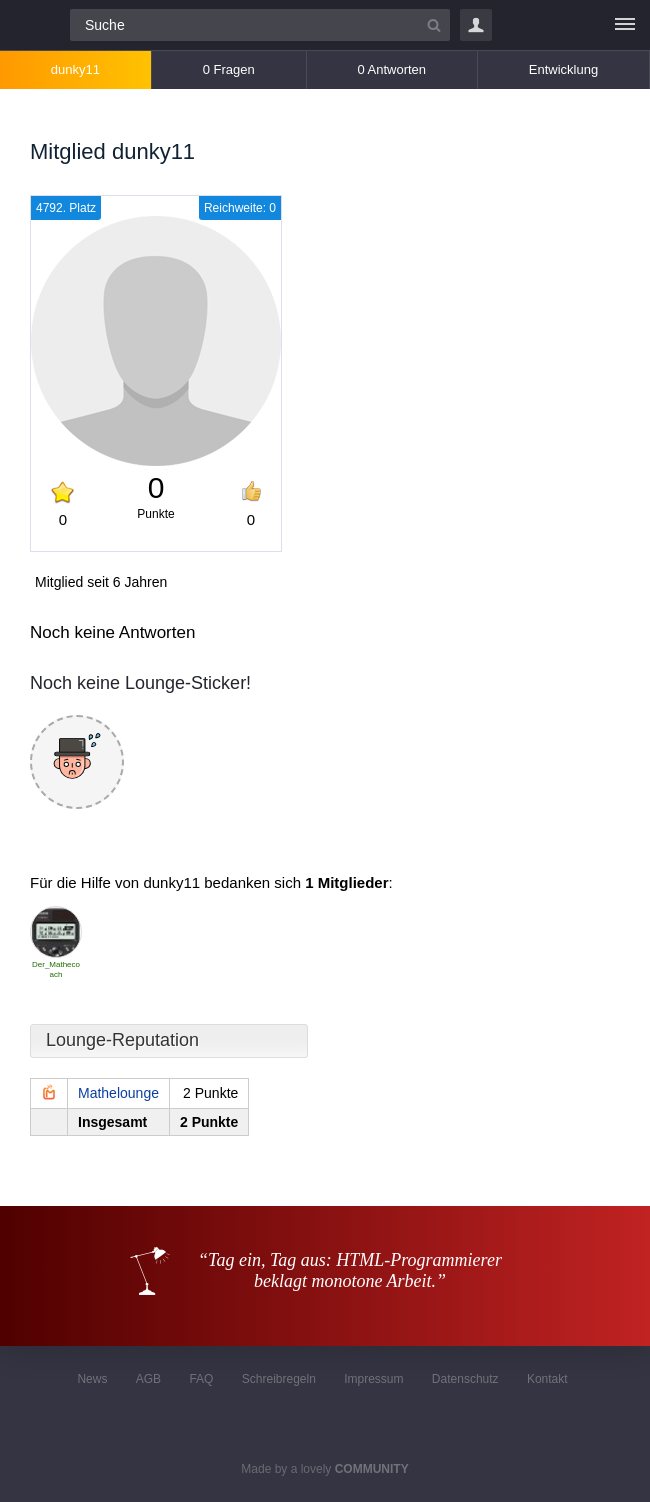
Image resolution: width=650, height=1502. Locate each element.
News (92, 1379)
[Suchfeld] (260, 25)
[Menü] (625, 25)
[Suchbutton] (434, 25)
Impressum (373, 1379)
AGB (148, 1379)
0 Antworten (391, 69)
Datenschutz (465, 1379)
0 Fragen (229, 69)
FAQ (201, 1379)
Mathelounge (118, 1093)
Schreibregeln (279, 1379)
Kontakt (547, 1379)
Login (476, 25)
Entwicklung (563, 69)
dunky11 (75, 69)
